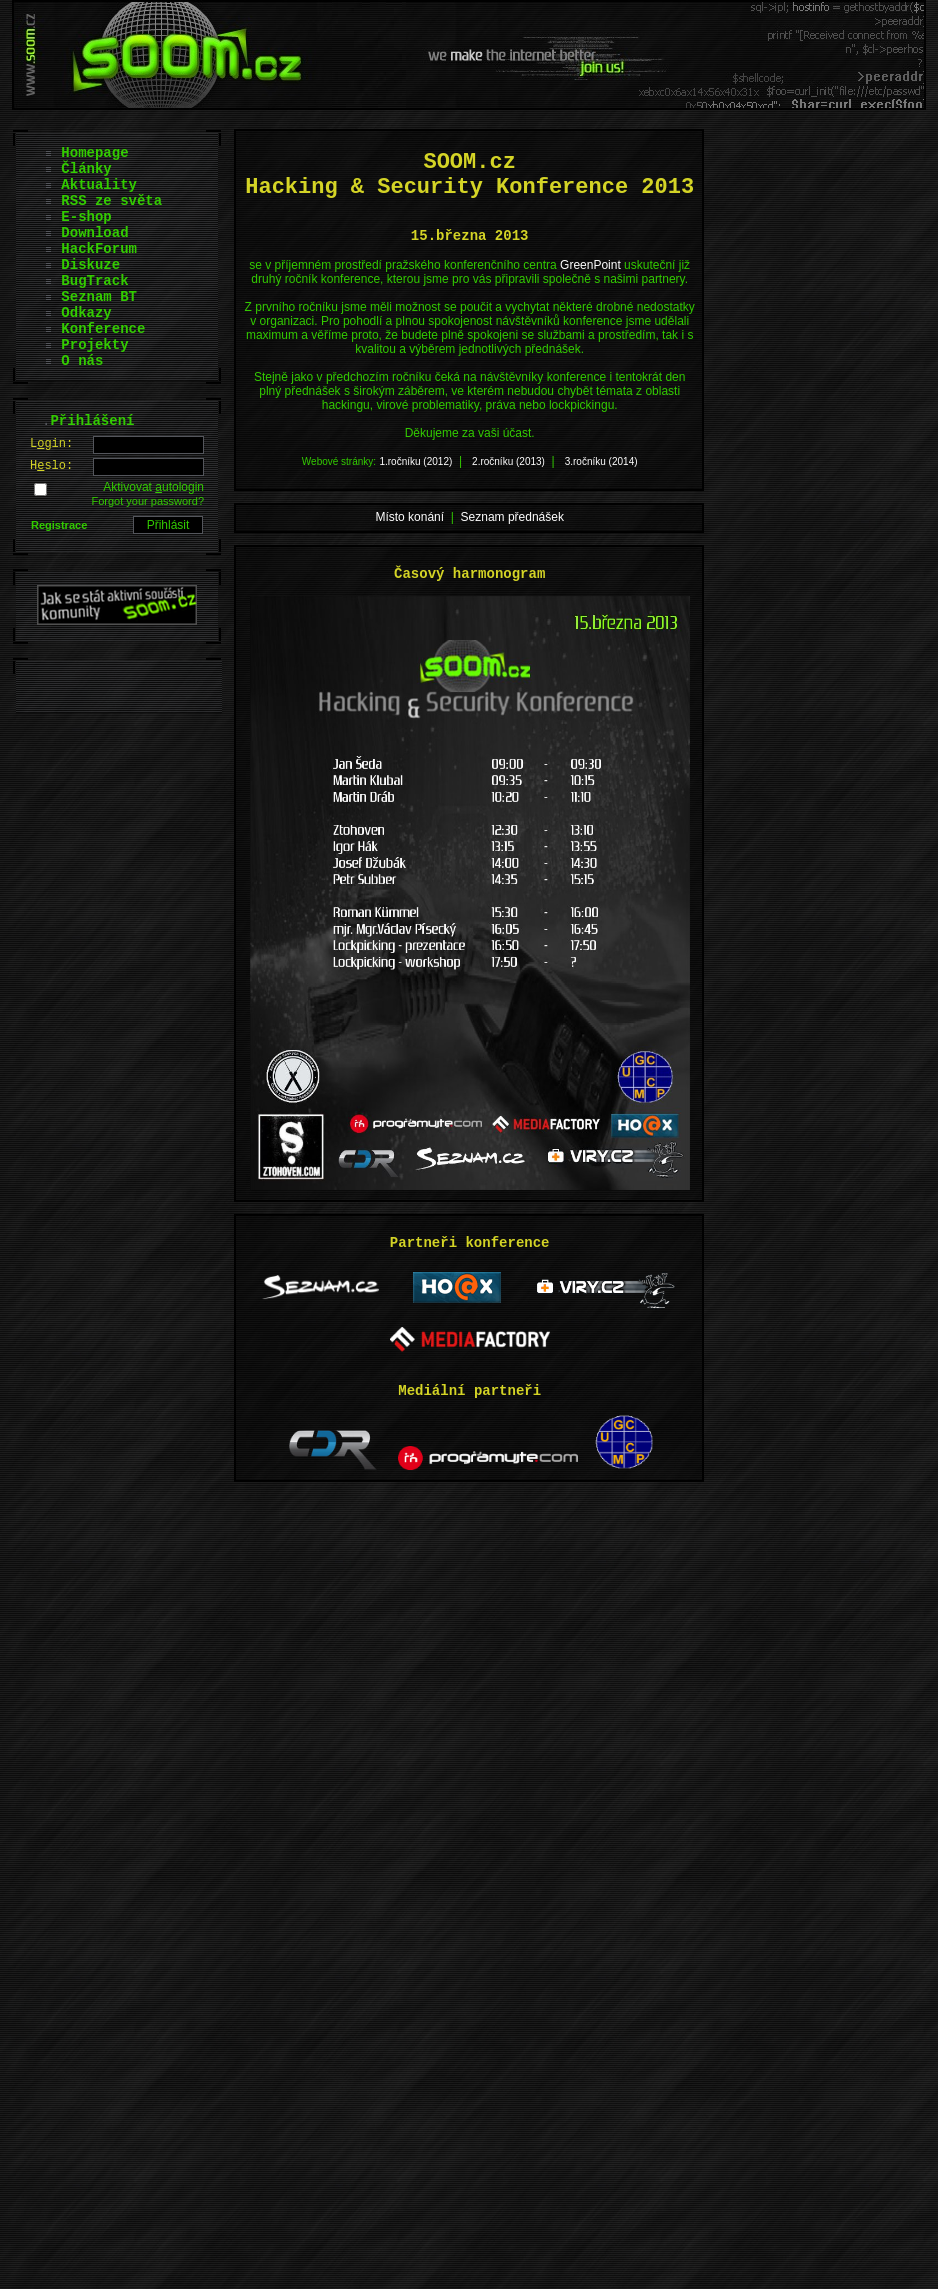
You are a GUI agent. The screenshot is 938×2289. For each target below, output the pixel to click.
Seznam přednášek (512, 517)
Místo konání (409, 517)
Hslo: (51, 466)
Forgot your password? (148, 501)
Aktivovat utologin (153, 487)
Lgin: (51, 444)
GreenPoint (590, 265)
